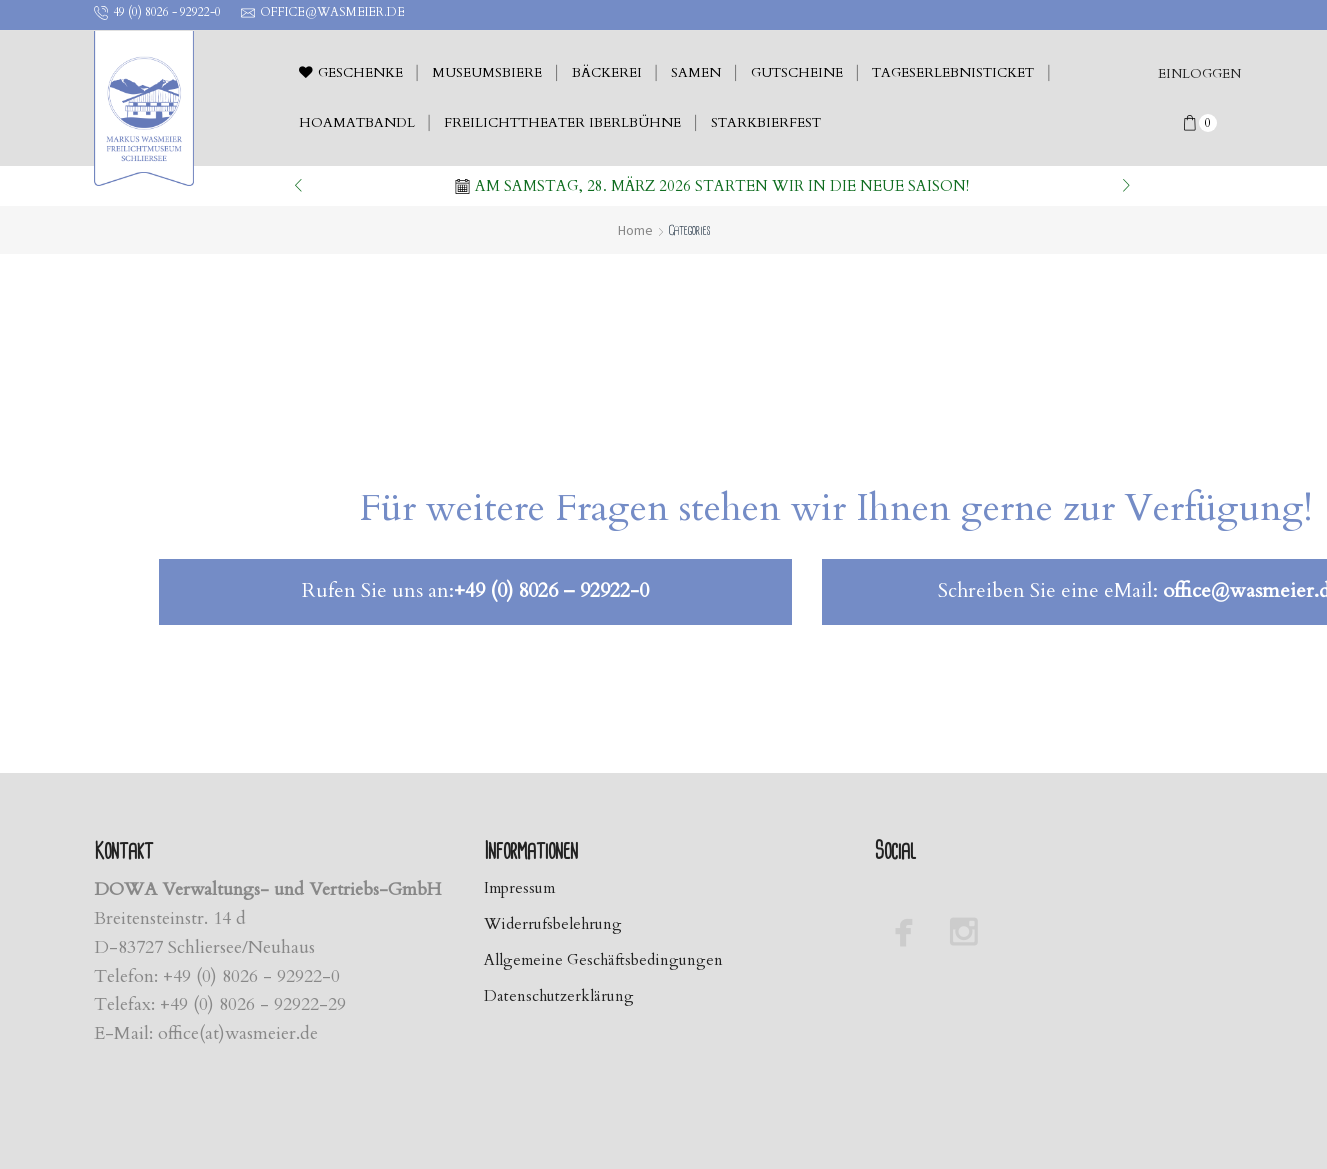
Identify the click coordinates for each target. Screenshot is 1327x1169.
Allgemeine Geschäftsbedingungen (610, 961)
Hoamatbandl (357, 123)
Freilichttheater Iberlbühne (562, 123)
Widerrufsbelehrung (557, 925)
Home (635, 230)
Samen (696, 73)
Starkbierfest (766, 123)
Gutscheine (797, 73)
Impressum (524, 888)
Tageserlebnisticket (953, 73)
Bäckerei (607, 73)
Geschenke (351, 73)
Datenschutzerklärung (564, 998)
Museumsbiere (487, 73)
